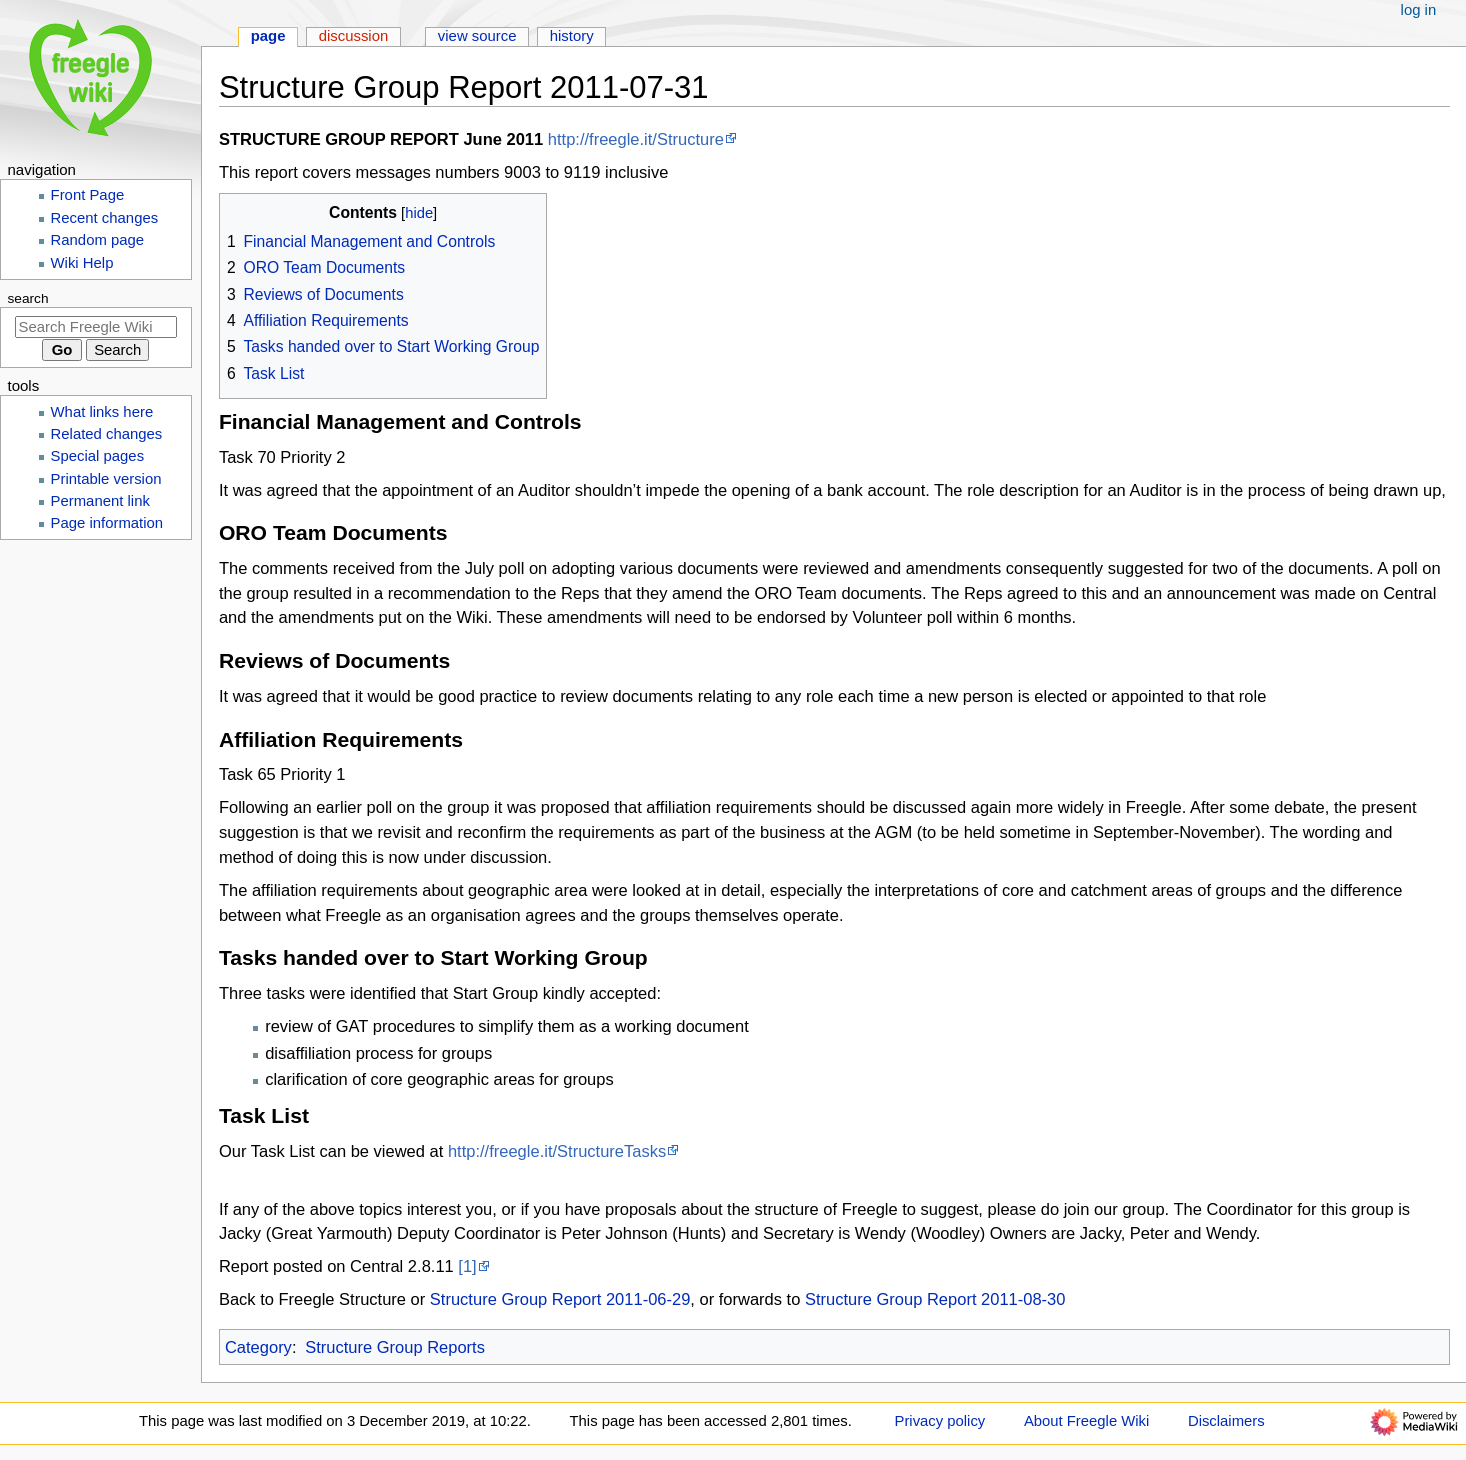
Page (268, 36)
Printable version (106, 479)
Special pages (98, 456)
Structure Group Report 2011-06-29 (560, 1299)
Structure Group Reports (395, 1347)
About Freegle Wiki (1086, 1421)
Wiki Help (82, 263)
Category (258, 1347)
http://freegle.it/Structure (636, 139)
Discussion (354, 36)
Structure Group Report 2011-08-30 (935, 1299)
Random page (98, 240)
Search (28, 298)
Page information (107, 523)
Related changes (107, 434)
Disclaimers (1226, 1421)
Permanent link (100, 501)
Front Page (88, 195)
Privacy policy (940, 1421)
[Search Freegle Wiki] (96, 327)
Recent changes (105, 218)
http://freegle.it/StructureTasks (557, 1151)
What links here (102, 412)
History (572, 36)
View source (477, 36)
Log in (1419, 10)
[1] (467, 1266)
